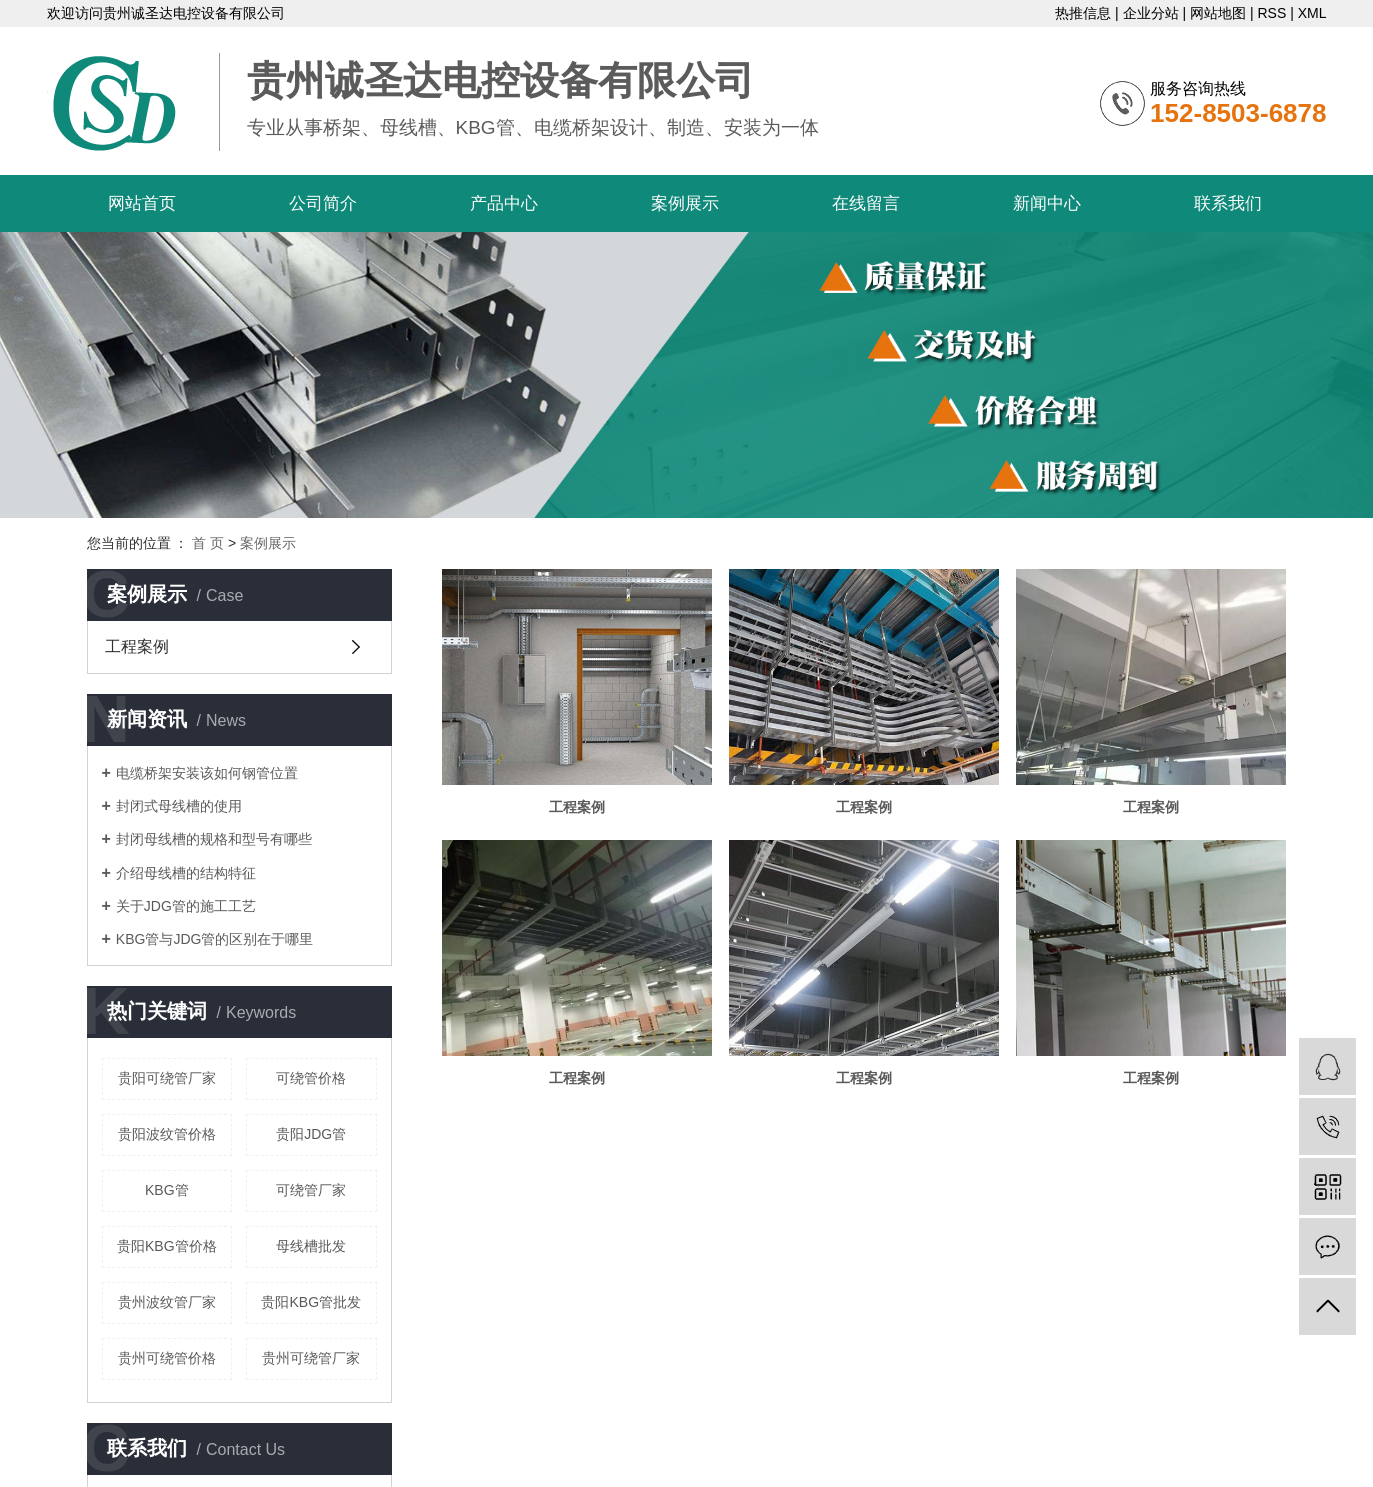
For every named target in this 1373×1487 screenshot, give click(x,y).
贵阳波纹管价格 (167, 1134)
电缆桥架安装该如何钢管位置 (207, 773)
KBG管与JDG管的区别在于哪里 (215, 939)
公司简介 (323, 203)
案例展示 (685, 203)
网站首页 (142, 203)
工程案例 (137, 646)
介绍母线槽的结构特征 (186, 873)
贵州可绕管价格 (167, 1358)
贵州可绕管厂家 (311, 1358)
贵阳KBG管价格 (167, 1246)
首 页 (208, 543)
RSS (1271, 13)
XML (1312, 13)
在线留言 (866, 203)
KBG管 (167, 1190)
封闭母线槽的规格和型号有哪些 (214, 839)
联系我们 (1228, 203)
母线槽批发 (311, 1246)
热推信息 (1083, 13)
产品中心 (504, 203)
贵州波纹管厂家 (167, 1302)
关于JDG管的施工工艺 (186, 906)
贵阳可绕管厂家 (167, 1078)
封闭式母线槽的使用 (179, 806)
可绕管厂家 (311, 1190)
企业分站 (1151, 13)
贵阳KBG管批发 (311, 1302)
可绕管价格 (311, 1078)
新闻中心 (1047, 203)
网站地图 (1218, 13)
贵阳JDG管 (311, 1134)
